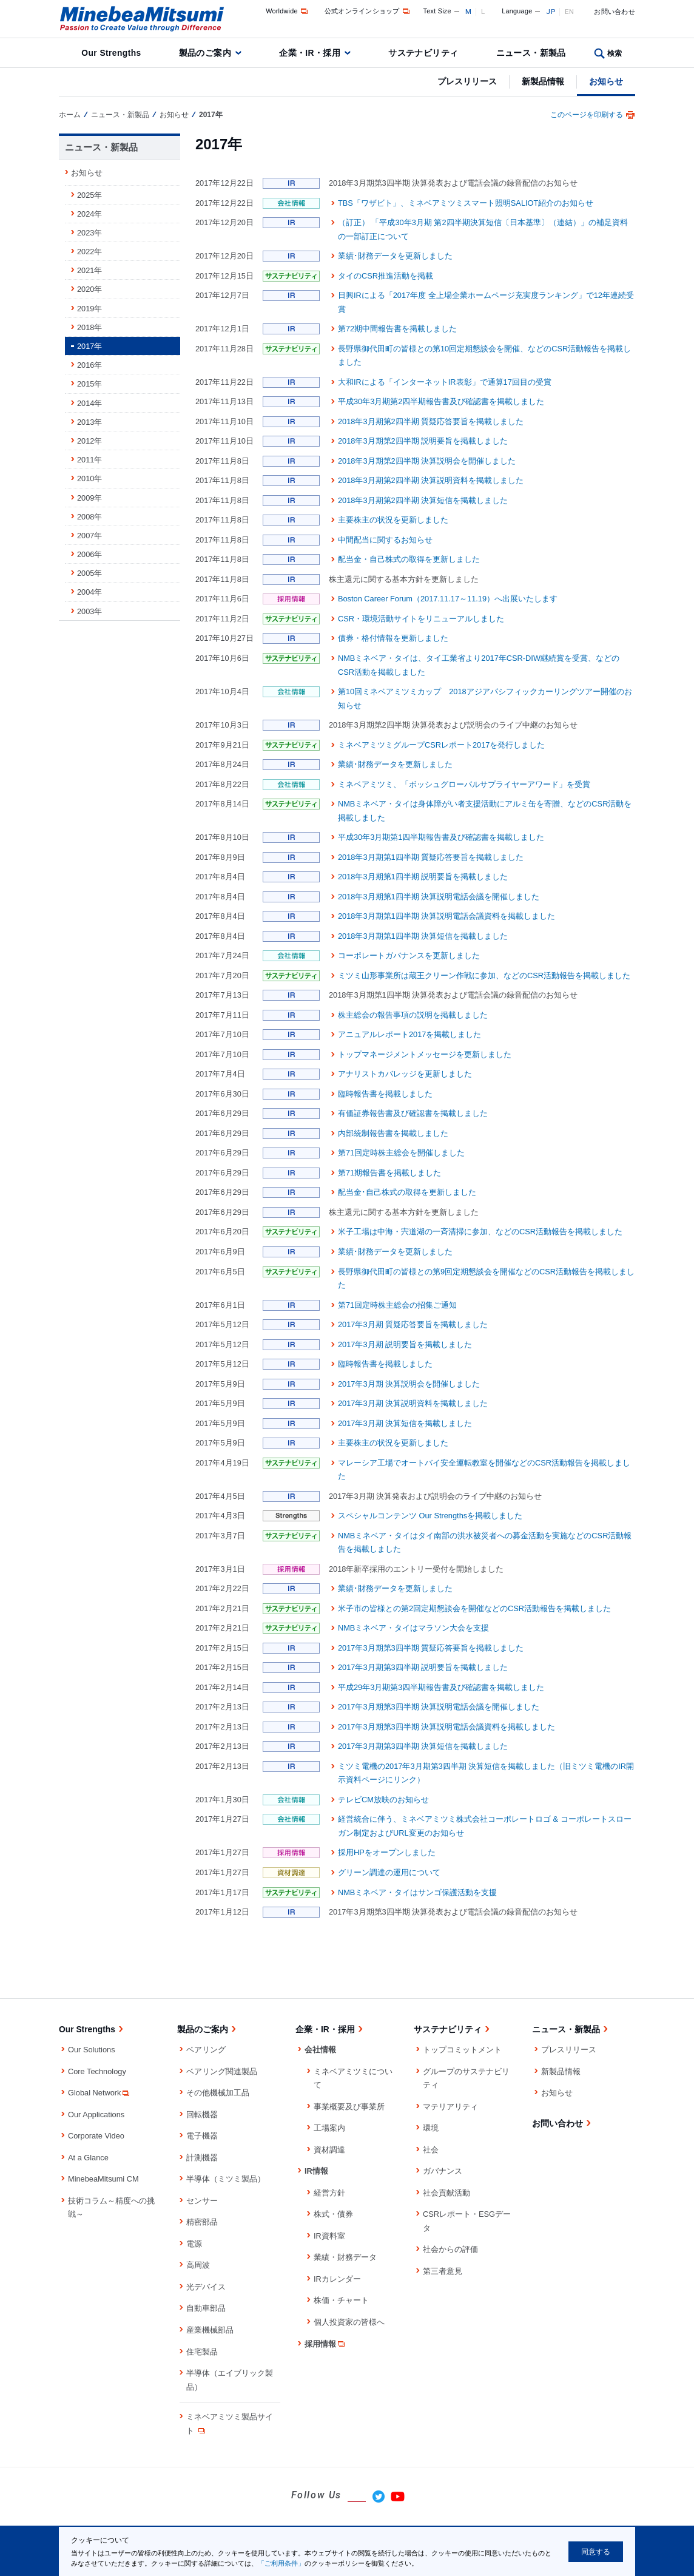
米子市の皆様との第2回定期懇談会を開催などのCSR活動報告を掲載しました (474, 1608)
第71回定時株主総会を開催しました (401, 1152)
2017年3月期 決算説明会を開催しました (409, 1383)
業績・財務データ (345, 2257)
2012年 (89, 440)
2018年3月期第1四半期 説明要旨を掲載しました (423, 876)
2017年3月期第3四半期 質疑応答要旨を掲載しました (431, 1647)
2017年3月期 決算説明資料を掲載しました (413, 1403)
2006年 (89, 554)
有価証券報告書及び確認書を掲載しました (413, 1113)
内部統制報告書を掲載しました (393, 1133)
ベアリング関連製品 (221, 2071)
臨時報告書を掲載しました (385, 1093)
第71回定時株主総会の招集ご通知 (397, 1305)
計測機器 (202, 2157)
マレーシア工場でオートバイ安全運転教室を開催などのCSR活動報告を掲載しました (484, 1469)
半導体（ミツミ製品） (225, 2178)
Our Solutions (91, 2049)
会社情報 (320, 2049)
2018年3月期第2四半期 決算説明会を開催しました (427, 460)
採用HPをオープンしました (387, 1852)
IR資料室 (329, 2235)
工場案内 (329, 2127)
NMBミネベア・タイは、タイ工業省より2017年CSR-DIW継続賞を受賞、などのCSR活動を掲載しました (478, 665)
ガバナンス (442, 2170)
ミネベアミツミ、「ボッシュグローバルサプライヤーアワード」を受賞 (464, 784)
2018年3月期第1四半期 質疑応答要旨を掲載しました (431, 857)
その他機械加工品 (217, 2092)
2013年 (89, 422)
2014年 (89, 403)
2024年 (89, 213)
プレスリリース (467, 81)
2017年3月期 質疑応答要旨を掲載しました (413, 1324)
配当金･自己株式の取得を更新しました (407, 1192)
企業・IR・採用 (309, 53)
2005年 (89, 573)
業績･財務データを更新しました (395, 255)
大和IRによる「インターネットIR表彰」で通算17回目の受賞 (444, 382)
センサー (202, 2200)
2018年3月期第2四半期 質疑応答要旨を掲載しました (431, 421)
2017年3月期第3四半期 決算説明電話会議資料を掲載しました (446, 1726)
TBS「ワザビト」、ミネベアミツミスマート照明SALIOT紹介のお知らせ (465, 203)
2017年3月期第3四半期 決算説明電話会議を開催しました (438, 1706)
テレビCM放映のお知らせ (383, 1799)
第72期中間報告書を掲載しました (397, 328)
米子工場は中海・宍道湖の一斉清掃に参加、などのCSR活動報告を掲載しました (480, 1231)
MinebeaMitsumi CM (103, 2178)
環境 (431, 2127)
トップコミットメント (462, 2049)
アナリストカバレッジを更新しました (405, 1073)
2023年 (89, 232)
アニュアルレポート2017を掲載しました (409, 1034)
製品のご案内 (205, 53)
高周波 (198, 2265)
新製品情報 (543, 81)
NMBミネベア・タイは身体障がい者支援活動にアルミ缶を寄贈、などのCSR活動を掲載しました (485, 810)
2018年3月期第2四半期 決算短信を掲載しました (423, 500)
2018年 (89, 327)
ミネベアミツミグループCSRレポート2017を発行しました (441, 744)
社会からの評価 (450, 2249)
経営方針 (329, 2192)
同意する (595, 2551)
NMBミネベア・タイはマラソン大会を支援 (413, 1627)
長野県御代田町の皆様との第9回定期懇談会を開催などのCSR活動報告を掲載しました (486, 1278)
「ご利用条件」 (281, 2563)
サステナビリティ (423, 53)
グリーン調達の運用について (389, 1872)
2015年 (89, 383)
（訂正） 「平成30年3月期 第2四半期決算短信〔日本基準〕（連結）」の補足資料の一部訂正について (483, 229)
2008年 (89, 516)
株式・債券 (333, 2214)
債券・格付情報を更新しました (393, 638)
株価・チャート (341, 2300)
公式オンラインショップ (368, 11)
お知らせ (606, 81)
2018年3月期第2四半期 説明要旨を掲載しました (423, 440)
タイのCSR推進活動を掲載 (385, 275)
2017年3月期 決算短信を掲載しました (405, 1423)
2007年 (89, 535)
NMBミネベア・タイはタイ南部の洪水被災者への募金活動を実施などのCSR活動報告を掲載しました (485, 1542)
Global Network (99, 2092)
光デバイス (206, 2286)
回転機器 (202, 2114)
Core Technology (97, 2071)
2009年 (89, 497)
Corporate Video (96, 2135)
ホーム (70, 114)
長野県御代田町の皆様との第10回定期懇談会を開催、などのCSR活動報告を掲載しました (484, 355)
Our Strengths (111, 53)
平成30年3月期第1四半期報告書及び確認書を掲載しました (441, 837)
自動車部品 (206, 2308)
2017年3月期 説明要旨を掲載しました (405, 1344)
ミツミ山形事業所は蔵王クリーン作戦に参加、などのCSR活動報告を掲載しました (484, 975)
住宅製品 (202, 2351)
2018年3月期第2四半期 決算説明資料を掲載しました (431, 480)
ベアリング (206, 2049)
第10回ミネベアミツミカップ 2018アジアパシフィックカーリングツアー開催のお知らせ (485, 698)
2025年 (89, 195)
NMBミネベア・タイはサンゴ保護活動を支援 (417, 1892)
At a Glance (88, 2157)
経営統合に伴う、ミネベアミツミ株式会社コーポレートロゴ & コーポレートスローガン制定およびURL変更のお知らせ (485, 1825)
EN (569, 11)
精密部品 (202, 2221)
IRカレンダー (337, 2279)
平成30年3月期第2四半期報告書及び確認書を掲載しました (441, 401)
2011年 (89, 459)
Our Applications (96, 2114)
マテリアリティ (450, 2106)
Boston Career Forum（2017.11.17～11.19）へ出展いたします (448, 598)
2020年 (89, 289)
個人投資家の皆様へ (349, 2322)
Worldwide (287, 11)
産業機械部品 (210, 2329)
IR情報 (316, 2170)
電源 (194, 2243)
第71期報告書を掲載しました (389, 1172)
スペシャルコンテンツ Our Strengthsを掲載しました (430, 1515)
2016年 (89, 365)
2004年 (89, 592)
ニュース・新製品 (531, 53)
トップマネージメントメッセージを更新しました (424, 1054)
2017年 (89, 346)
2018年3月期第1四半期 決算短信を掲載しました (423, 936)
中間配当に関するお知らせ (385, 539)
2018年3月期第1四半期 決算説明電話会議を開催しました (438, 896)
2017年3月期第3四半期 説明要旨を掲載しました (423, 1667)
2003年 (89, 611)
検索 (614, 53)
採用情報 (325, 2343)
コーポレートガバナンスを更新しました (409, 955)
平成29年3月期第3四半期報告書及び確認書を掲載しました (441, 1687)
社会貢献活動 (446, 2192)
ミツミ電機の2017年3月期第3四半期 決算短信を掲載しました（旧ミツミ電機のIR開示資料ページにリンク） (486, 1773)
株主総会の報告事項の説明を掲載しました (413, 1014)
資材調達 (329, 2149)
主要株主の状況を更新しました (393, 519)
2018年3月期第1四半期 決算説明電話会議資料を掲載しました (446, 916)
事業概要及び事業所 (349, 2106)
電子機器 (202, 2135)
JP (550, 11)
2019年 (89, 308)
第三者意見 (442, 2271)
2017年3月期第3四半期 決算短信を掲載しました (423, 1746)
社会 (431, 2149)
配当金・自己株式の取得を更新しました (409, 559)
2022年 (89, 251)
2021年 (89, 270)
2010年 (89, 478)
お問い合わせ (614, 11)
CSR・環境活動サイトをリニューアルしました (421, 618)
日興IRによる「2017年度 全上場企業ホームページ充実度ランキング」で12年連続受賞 (486, 302)
